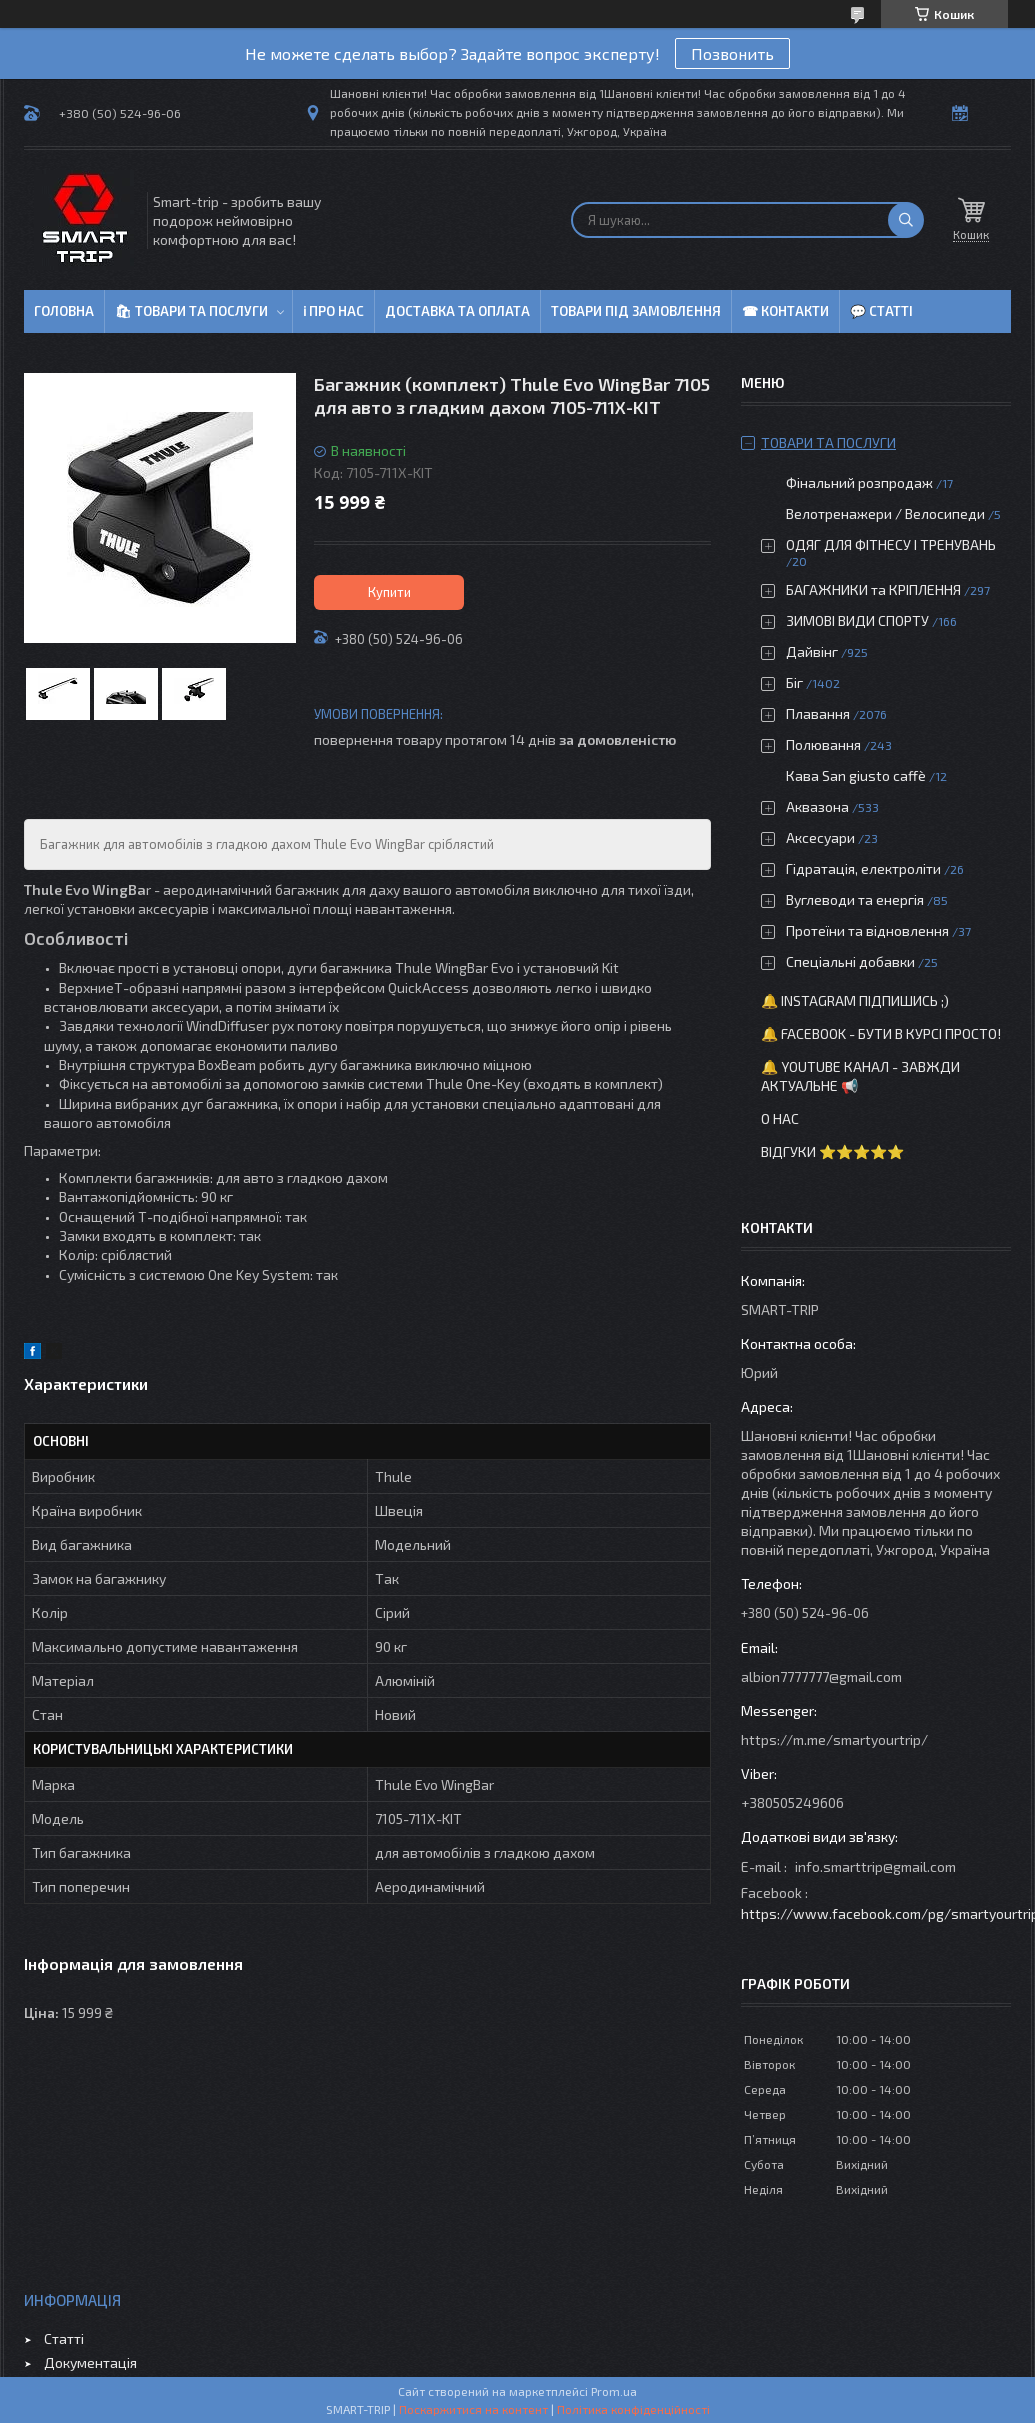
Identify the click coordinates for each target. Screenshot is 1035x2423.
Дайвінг (812, 651)
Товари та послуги (828, 442)
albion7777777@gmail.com (821, 1676)
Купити (389, 592)
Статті (64, 2338)
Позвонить (732, 53)
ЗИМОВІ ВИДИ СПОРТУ (857, 620)
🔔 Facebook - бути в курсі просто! (881, 1033)
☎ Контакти (785, 311)
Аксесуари (820, 837)
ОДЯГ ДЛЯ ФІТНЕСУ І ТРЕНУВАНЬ (891, 544)
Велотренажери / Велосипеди (885, 513)
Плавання (818, 713)
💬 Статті (881, 311)
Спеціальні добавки (850, 961)
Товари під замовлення (636, 311)
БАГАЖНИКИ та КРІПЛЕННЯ (873, 589)
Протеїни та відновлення (867, 930)
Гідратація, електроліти (863, 868)
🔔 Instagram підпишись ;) (855, 1000)
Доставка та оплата (457, 311)
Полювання (823, 744)
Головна (64, 311)
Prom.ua (614, 2391)
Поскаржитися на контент (473, 2409)
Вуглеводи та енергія (855, 899)
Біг (794, 682)
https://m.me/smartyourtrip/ (834, 1739)
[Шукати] (906, 220)
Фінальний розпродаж (861, 482)
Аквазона (817, 806)
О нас (780, 1118)
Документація (90, 2362)
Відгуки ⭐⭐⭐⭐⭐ (832, 1151)
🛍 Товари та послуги (191, 311)
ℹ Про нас (333, 311)
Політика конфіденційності (633, 2409)
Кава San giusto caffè (856, 775)
